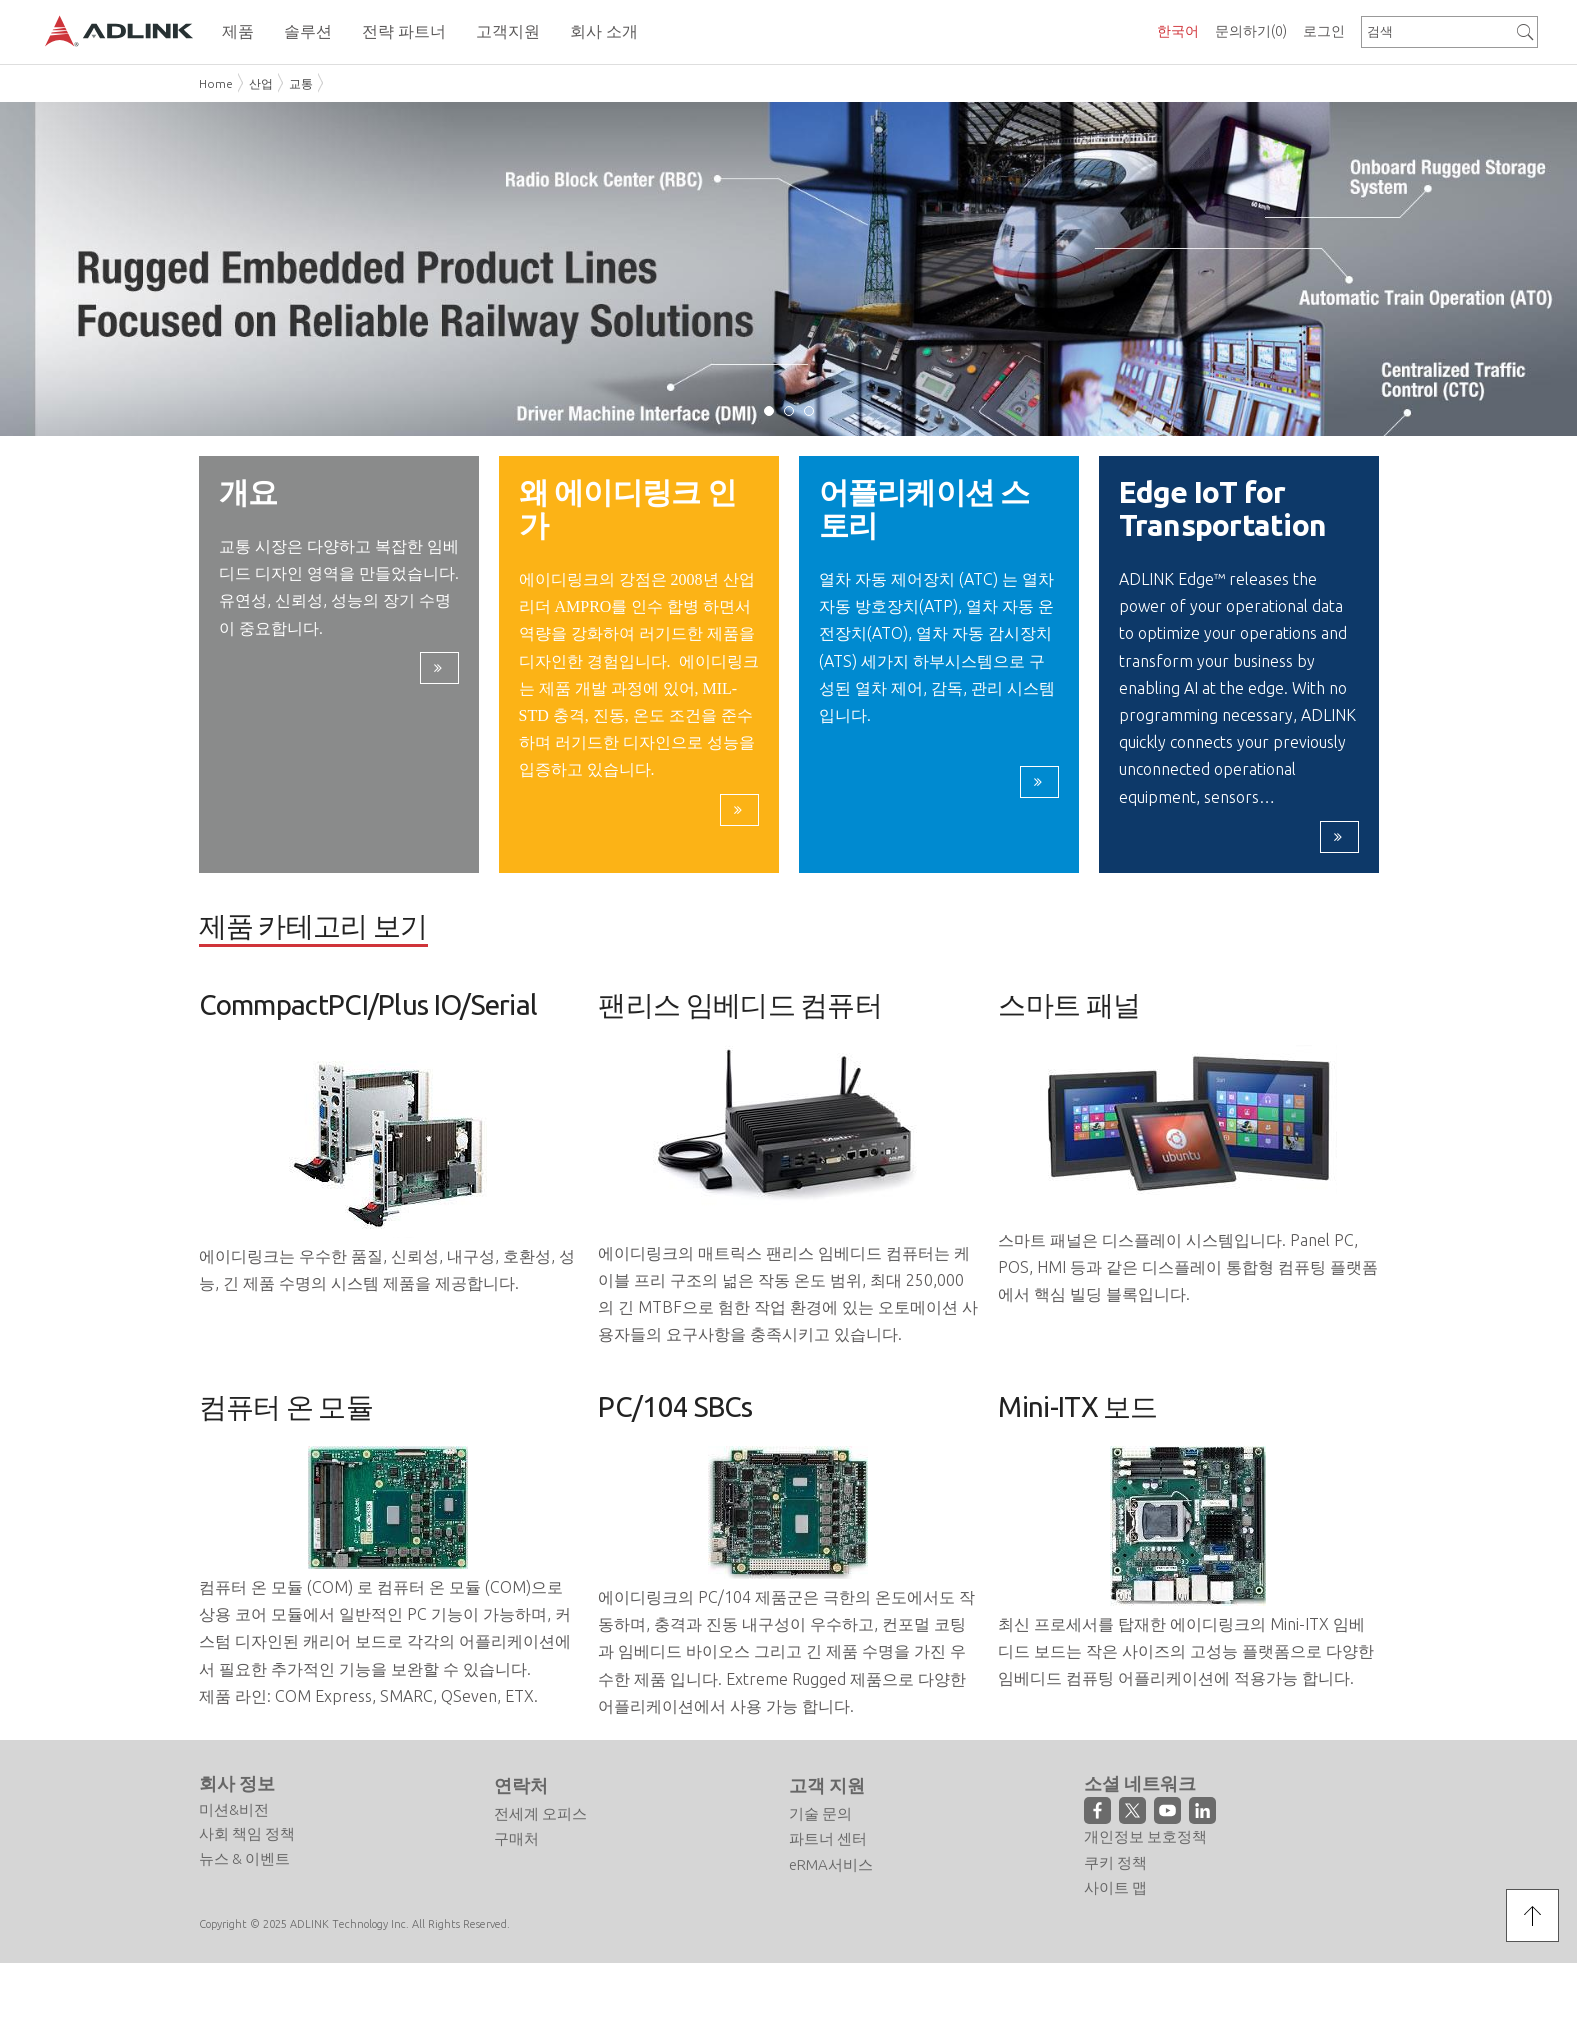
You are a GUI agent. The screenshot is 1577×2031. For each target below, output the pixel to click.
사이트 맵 (1115, 1889)
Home (216, 83)
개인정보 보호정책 (1145, 1838)
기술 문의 (820, 1814)
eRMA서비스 (831, 1865)
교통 (301, 83)
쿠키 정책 (1115, 1863)
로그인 (1324, 31)
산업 (261, 83)
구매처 (516, 1840)
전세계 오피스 (540, 1814)
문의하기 (1251, 31)
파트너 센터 (828, 1840)
